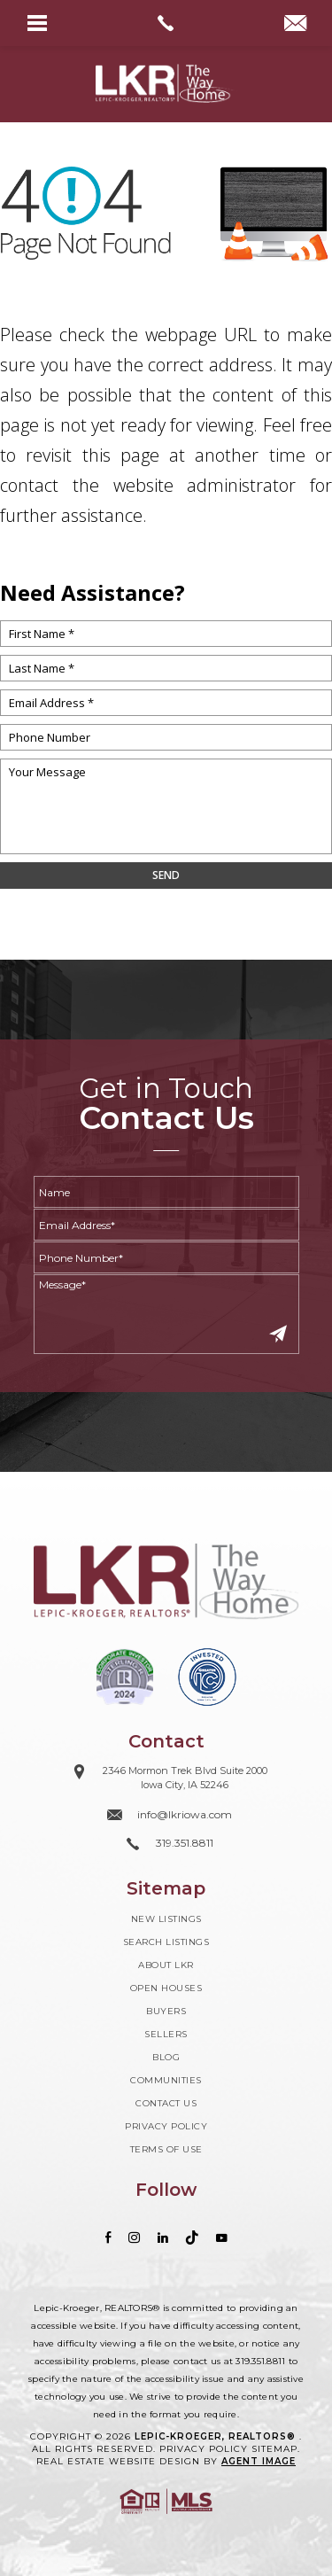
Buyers (166, 2011)
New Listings (166, 1919)
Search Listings (166, 1942)
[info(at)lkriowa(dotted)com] (295, 25)
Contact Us (166, 2103)
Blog (166, 2057)
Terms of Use (166, 2149)
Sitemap (274, 2449)
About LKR (166, 1965)
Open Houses (166, 1988)
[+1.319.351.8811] (166, 1844)
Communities (166, 2080)
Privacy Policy (166, 2126)
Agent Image (258, 2461)
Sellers (166, 2034)
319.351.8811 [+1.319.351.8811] (260, 2361)
